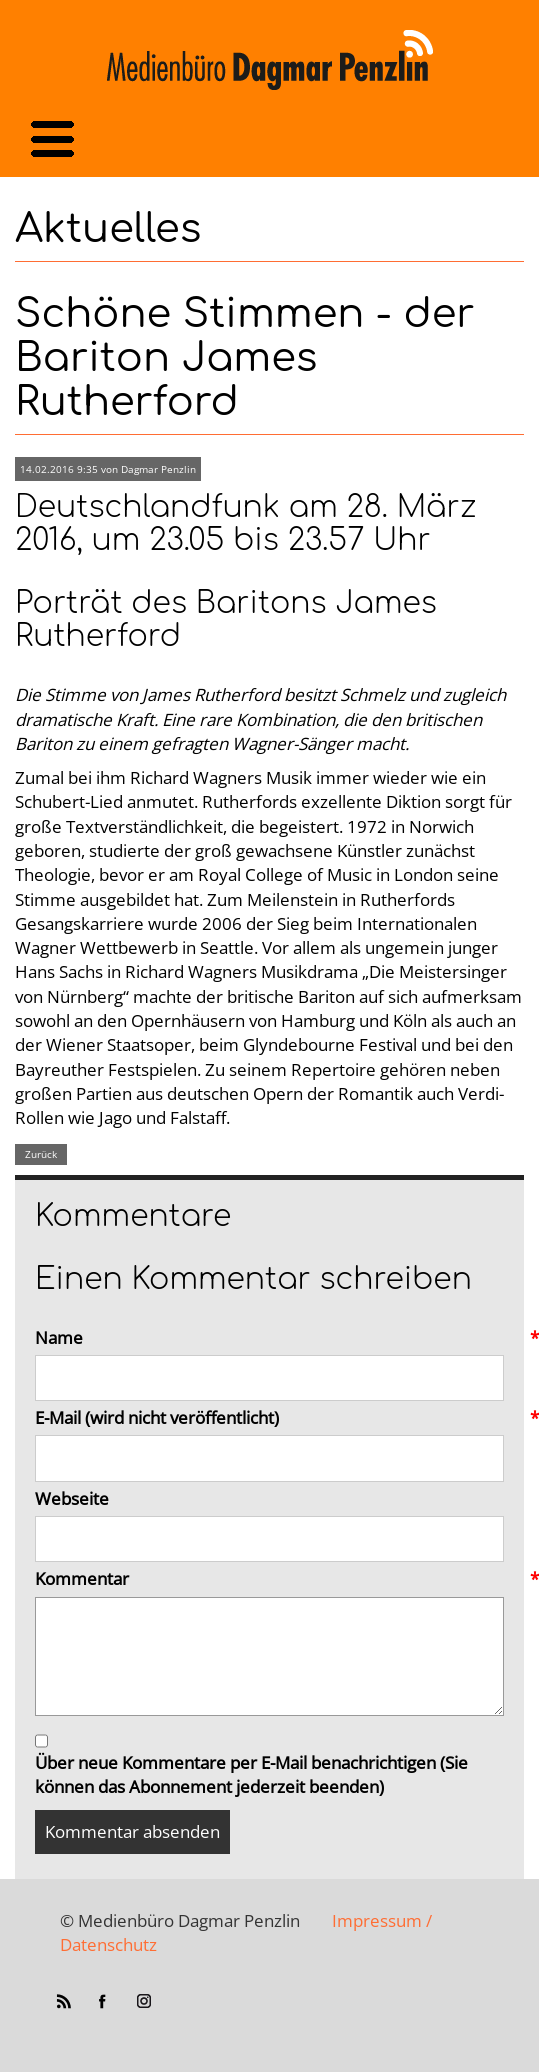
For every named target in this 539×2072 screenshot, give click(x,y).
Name (269, 1338)
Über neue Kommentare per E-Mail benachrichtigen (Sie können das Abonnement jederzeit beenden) (251, 1774)
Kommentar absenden (132, 1831)
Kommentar (269, 1579)
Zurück (41, 1154)
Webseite (72, 1498)
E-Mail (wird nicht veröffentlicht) (269, 1418)
